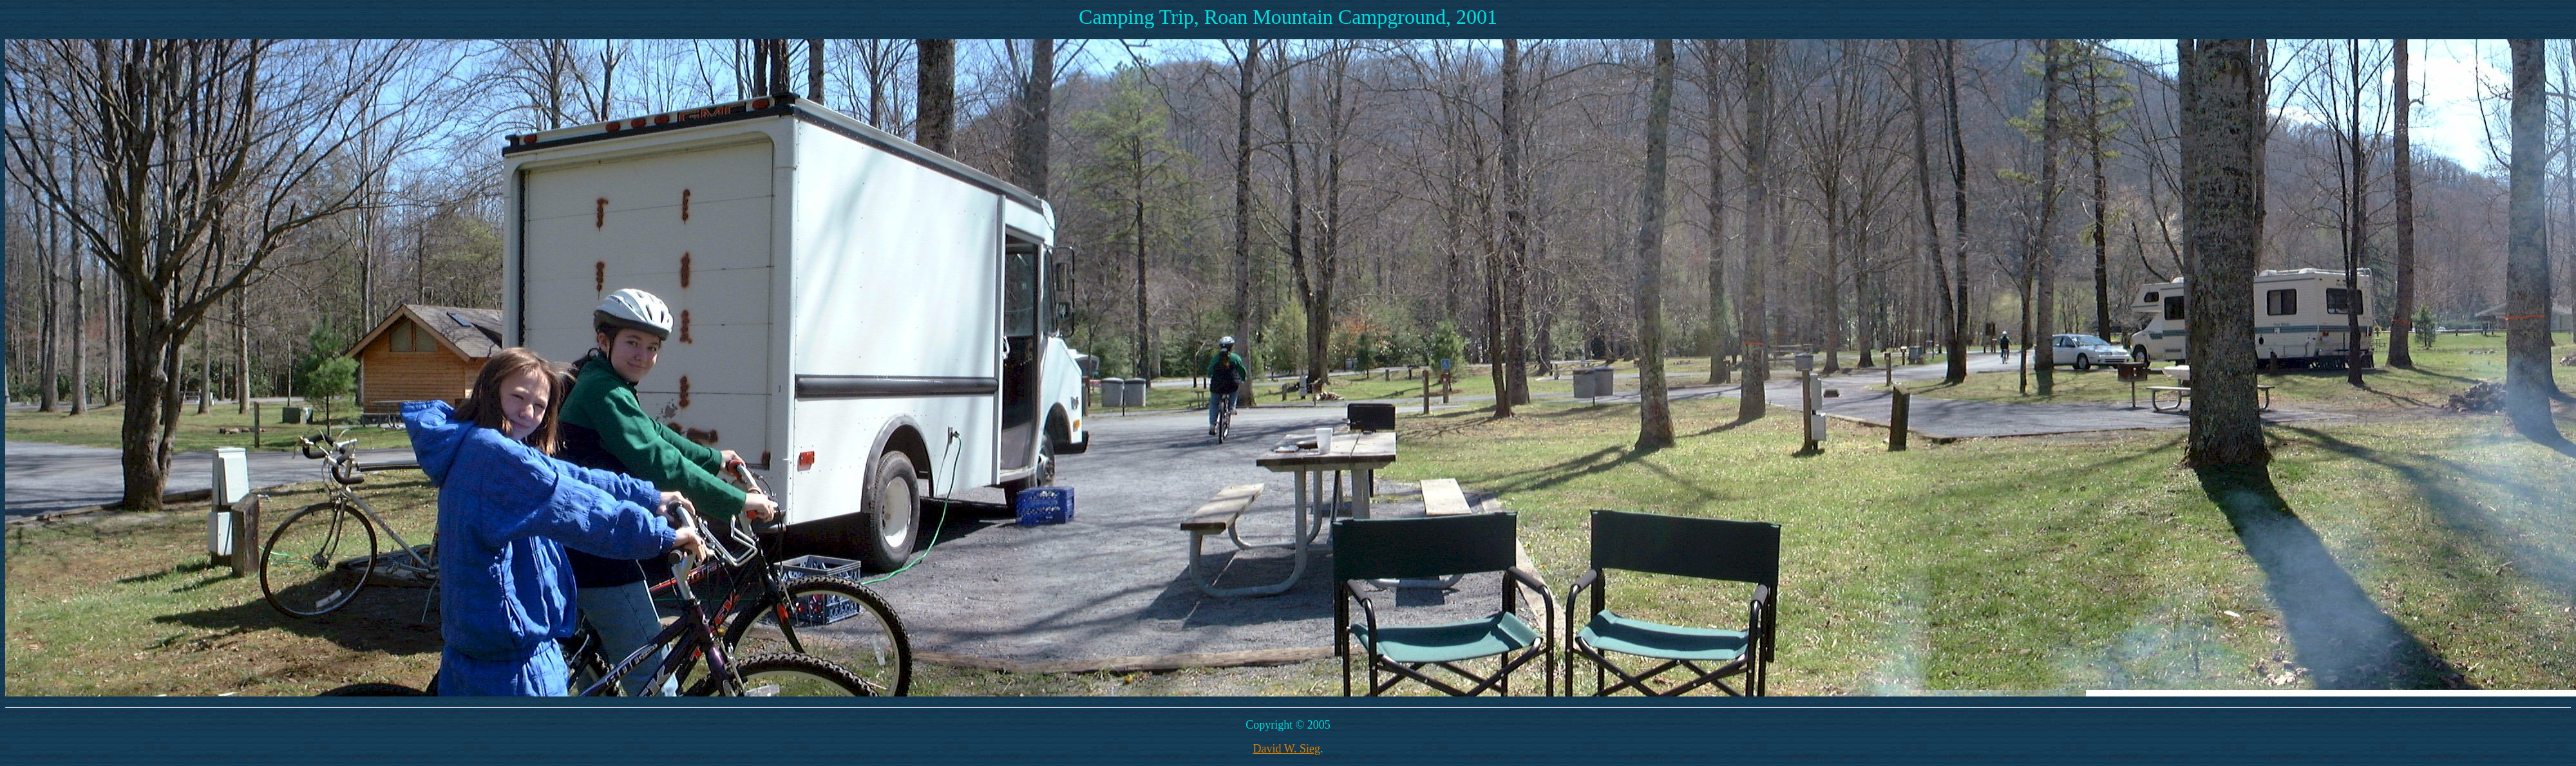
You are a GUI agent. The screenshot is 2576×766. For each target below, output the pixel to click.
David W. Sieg (1286, 748)
